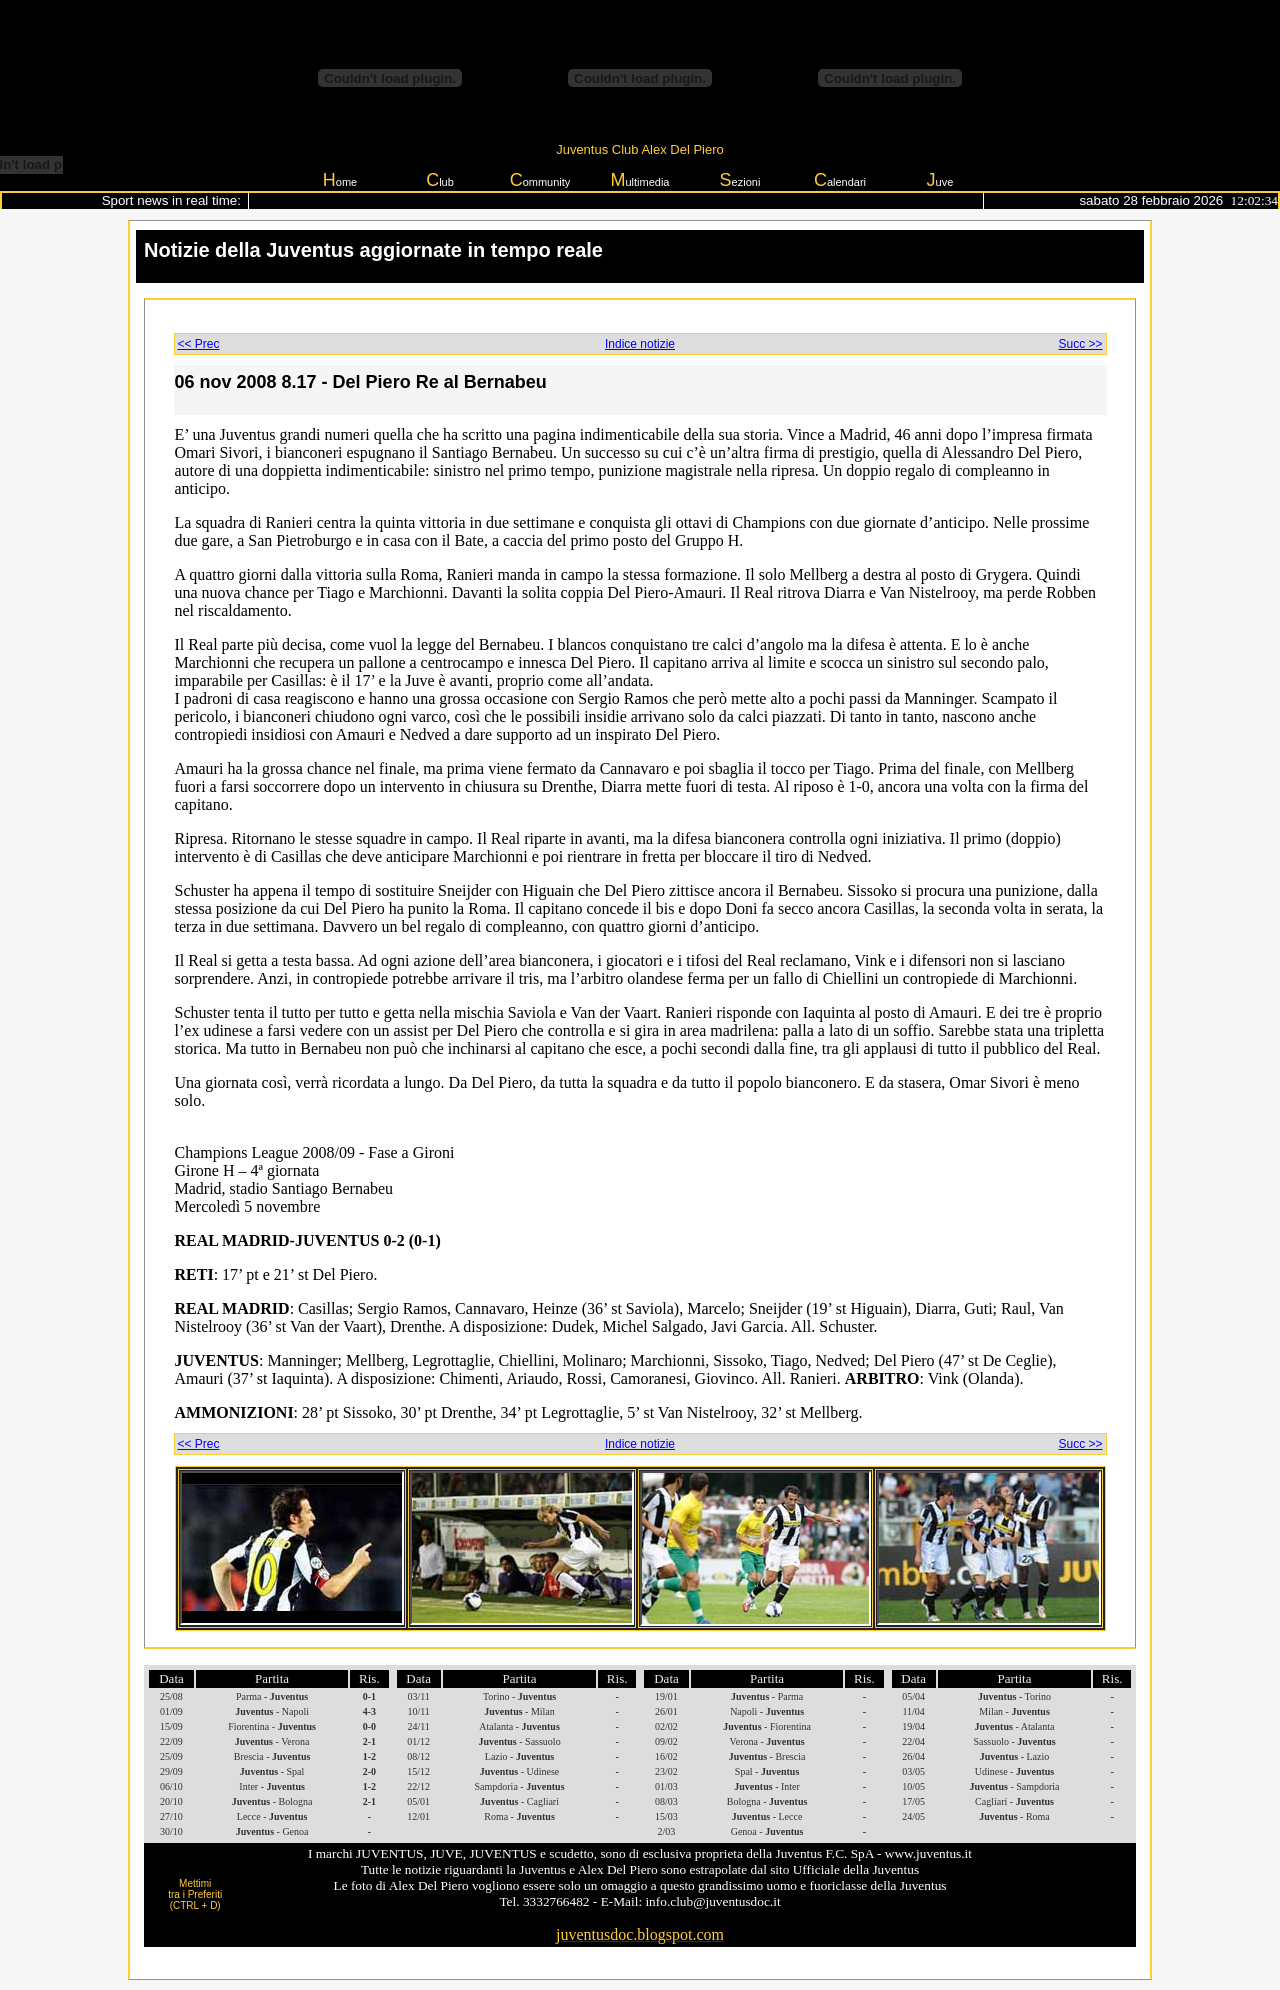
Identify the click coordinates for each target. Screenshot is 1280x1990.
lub (440, 180)
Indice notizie (640, 344)
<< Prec (199, 344)
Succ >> (1080, 344)
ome (340, 180)
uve (940, 180)
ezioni (740, 180)
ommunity (540, 180)
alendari (840, 180)
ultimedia (639, 180)
